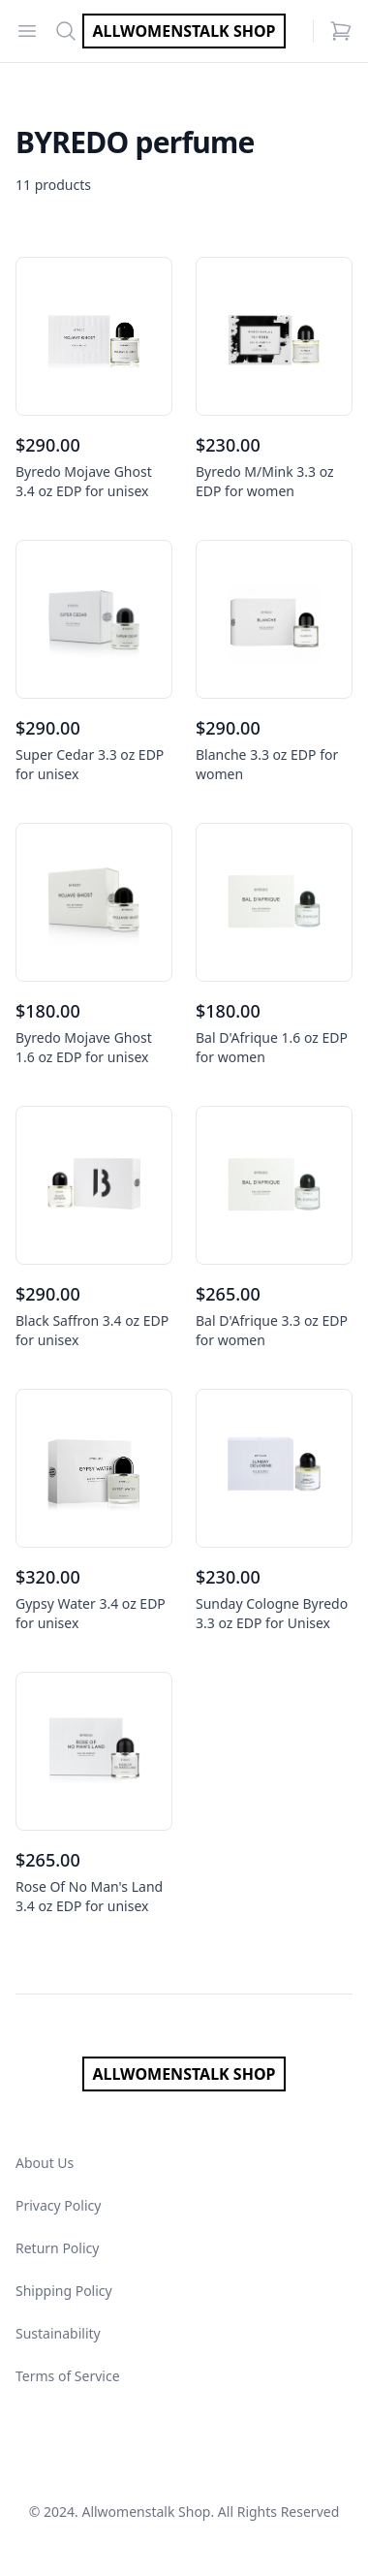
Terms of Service (67, 2376)
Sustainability (58, 2333)
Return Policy (57, 2248)
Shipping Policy (63, 2290)
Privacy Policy (58, 2205)
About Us (44, 2162)
